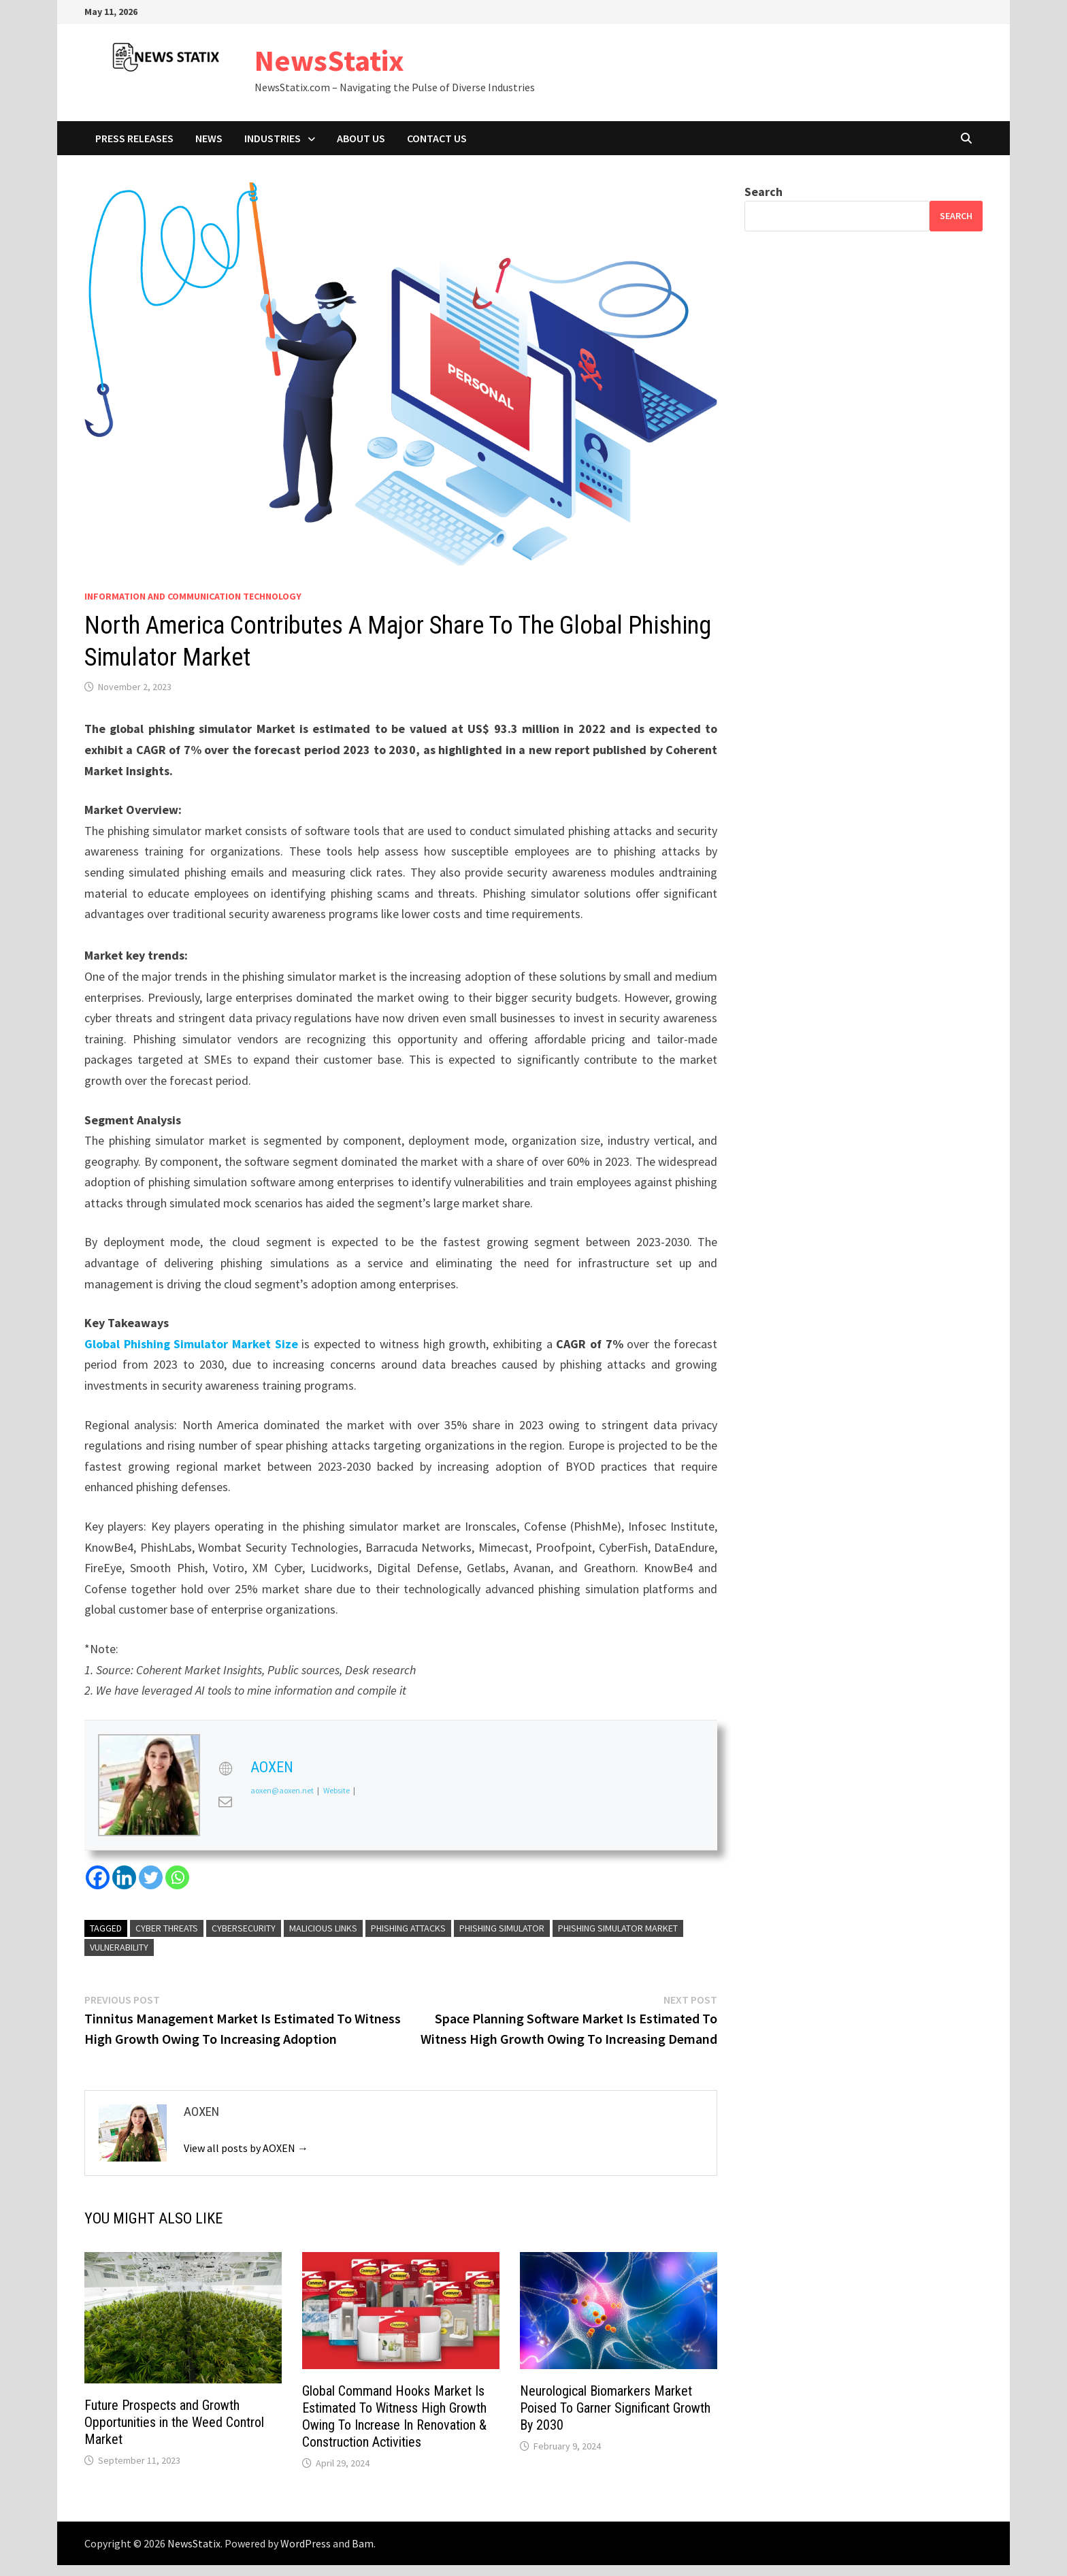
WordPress (305, 2543)
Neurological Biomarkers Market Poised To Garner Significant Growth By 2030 (615, 2408)
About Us (361, 138)
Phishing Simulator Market (618, 1928)
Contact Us (437, 138)
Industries (272, 138)
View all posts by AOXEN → (246, 2148)
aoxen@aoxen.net (282, 1790)
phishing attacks (408, 1928)
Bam (363, 2543)
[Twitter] (151, 1877)
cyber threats (166, 1928)
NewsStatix (329, 60)
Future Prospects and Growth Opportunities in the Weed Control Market (174, 2422)
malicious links (323, 1928)
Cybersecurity (244, 1928)
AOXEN (271, 1767)
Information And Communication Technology (192, 596)
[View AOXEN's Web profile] (225, 1768)
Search (763, 191)
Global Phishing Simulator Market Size (191, 1344)
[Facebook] (98, 1877)
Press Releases (134, 138)
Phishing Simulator (501, 1928)
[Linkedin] (124, 1877)
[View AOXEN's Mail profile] (225, 1801)
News (209, 138)
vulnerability (119, 1947)
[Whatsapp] (177, 1877)
